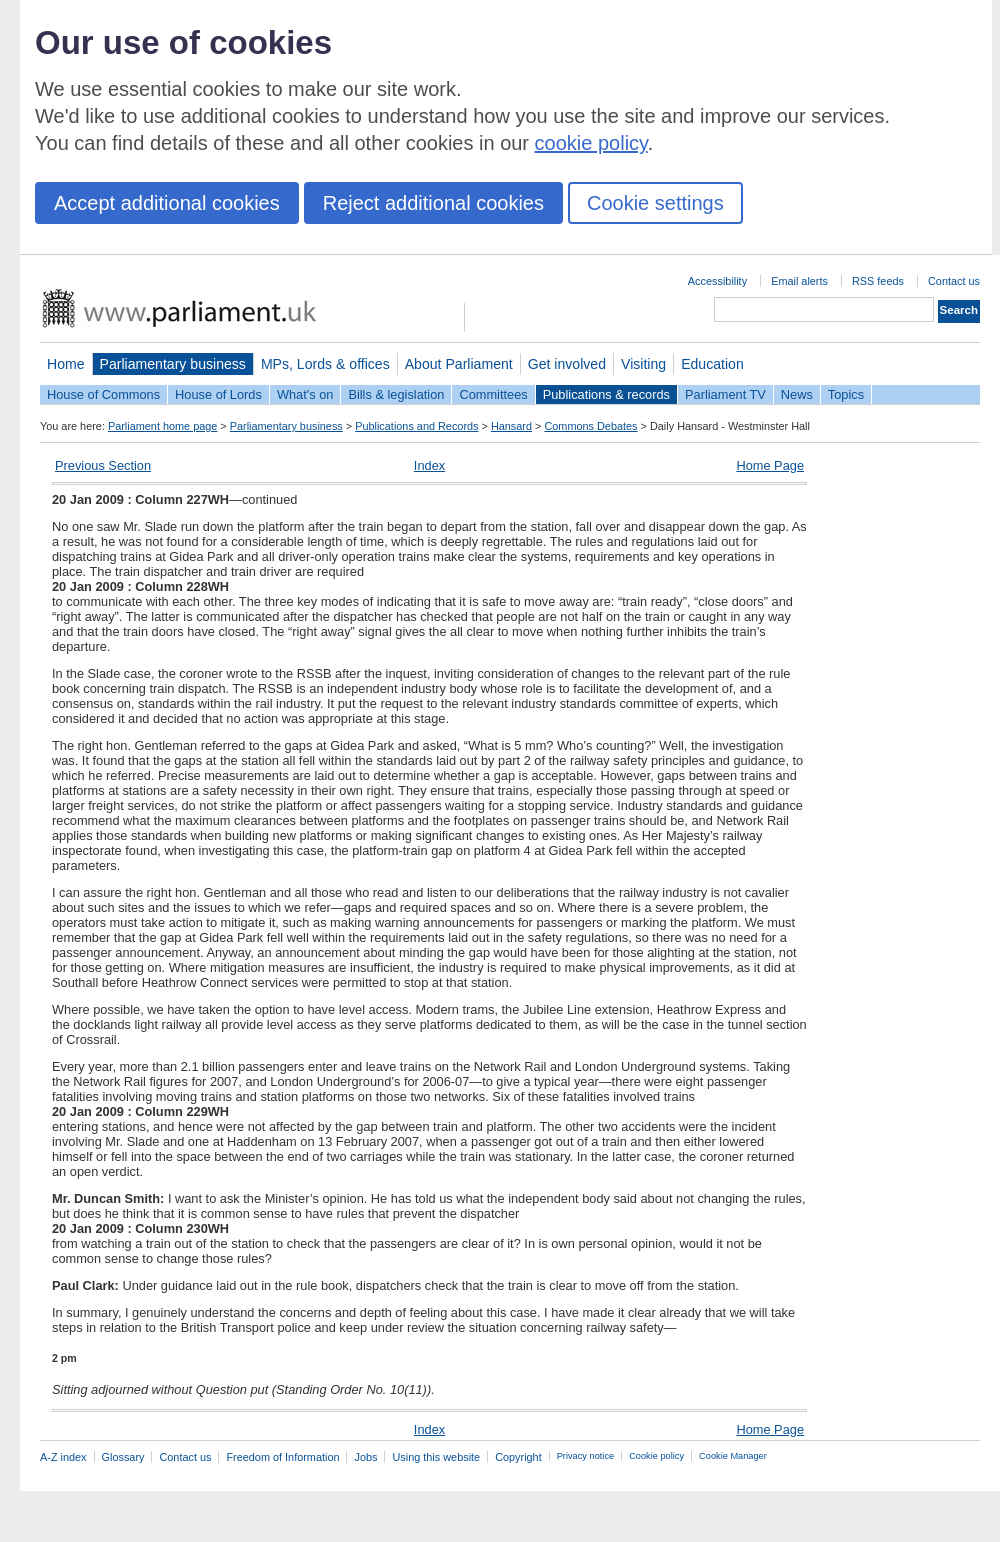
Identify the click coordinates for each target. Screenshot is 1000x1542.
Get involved (567, 364)
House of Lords (218, 394)
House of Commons (103, 394)
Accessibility (717, 281)
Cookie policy (656, 1456)
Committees (493, 394)
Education (712, 364)
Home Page (770, 465)
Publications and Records (416, 426)
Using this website (436, 1457)
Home (66, 364)
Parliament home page (162, 426)
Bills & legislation (396, 394)
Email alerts (799, 281)
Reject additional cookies (433, 203)
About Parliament (459, 364)
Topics (846, 394)
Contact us (954, 281)
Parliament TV (725, 394)
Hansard (511, 426)
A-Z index (63, 1457)
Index (429, 465)
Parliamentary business (173, 364)
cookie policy (591, 143)
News (797, 394)
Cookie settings (655, 203)
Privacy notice (585, 1456)
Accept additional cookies (167, 203)
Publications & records (606, 394)
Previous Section (103, 465)
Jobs (365, 1457)
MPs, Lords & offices (325, 364)
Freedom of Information (282, 1457)
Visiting (643, 364)
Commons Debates (590, 426)
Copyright (518, 1457)
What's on (305, 394)
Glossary (123, 1457)
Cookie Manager (733, 1456)
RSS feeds (878, 281)
